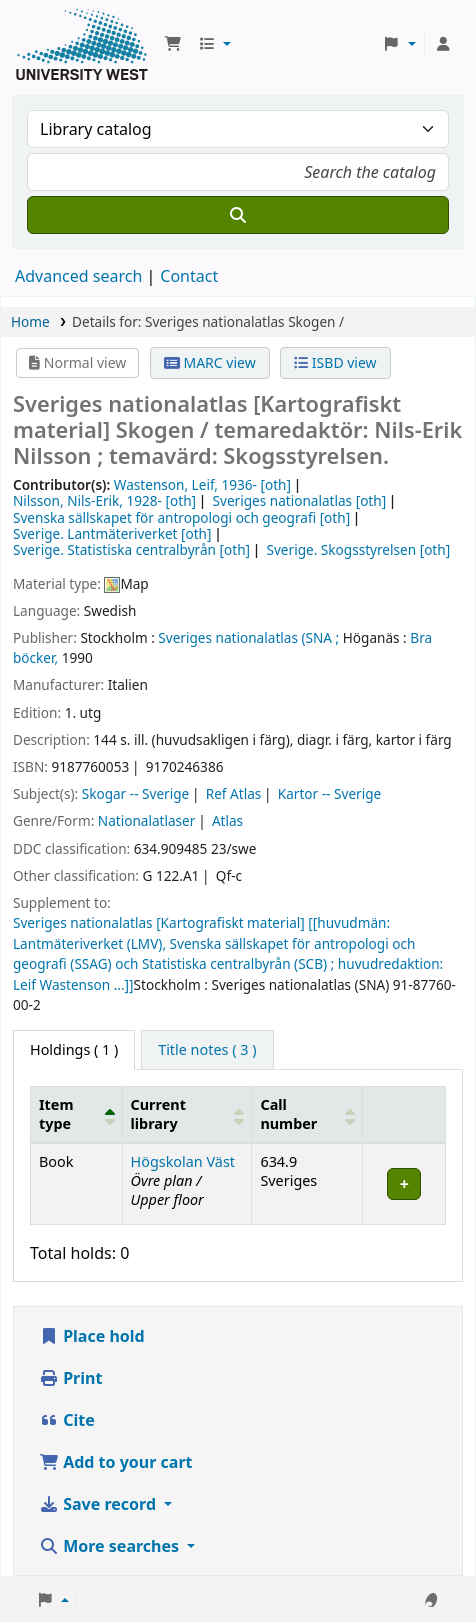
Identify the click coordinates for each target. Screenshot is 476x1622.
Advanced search (78, 276)
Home (30, 321)
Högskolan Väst (183, 1161)
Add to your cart (116, 1462)
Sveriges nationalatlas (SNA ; (248, 637)
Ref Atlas (234, 793)
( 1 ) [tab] (74, 1049)
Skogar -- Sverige (136, 793)
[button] (173, 44)
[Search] (238, 215)
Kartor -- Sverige (329, 793)
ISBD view (335, 362)
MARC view (210, 362)
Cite (67, 1420)
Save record (99, 1504)
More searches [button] (111, 1546)
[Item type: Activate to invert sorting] (77, 1114)
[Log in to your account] (443, 44)
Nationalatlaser (147, 820)
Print (70, 1378)
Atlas (227, 820)
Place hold (92, 1336)
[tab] (207, 1050)
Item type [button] (56, 1114)
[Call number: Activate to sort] (307, 1114)
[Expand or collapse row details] (404, 1183)
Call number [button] (288, 1114)
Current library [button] (158, 1114)
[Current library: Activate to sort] (187, 1114)
